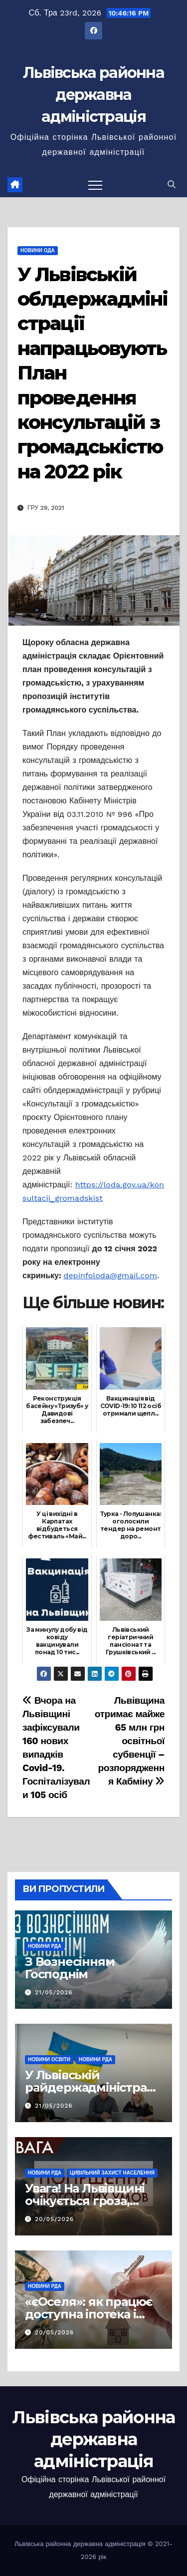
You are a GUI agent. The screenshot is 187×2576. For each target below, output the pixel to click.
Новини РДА (44, 1946)
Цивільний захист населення (112, 2173)
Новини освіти (49, 2059)
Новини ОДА (37, 250)
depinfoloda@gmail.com (110, 1275)
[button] (172, 184)
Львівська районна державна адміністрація (93, 94)
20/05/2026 (54, 2218)
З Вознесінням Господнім (69, 1967)
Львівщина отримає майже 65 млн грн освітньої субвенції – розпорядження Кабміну (130, 1741)
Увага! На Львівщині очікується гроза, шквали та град (85, 2200)
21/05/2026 (54, 1992)
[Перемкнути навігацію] (95, 184)
